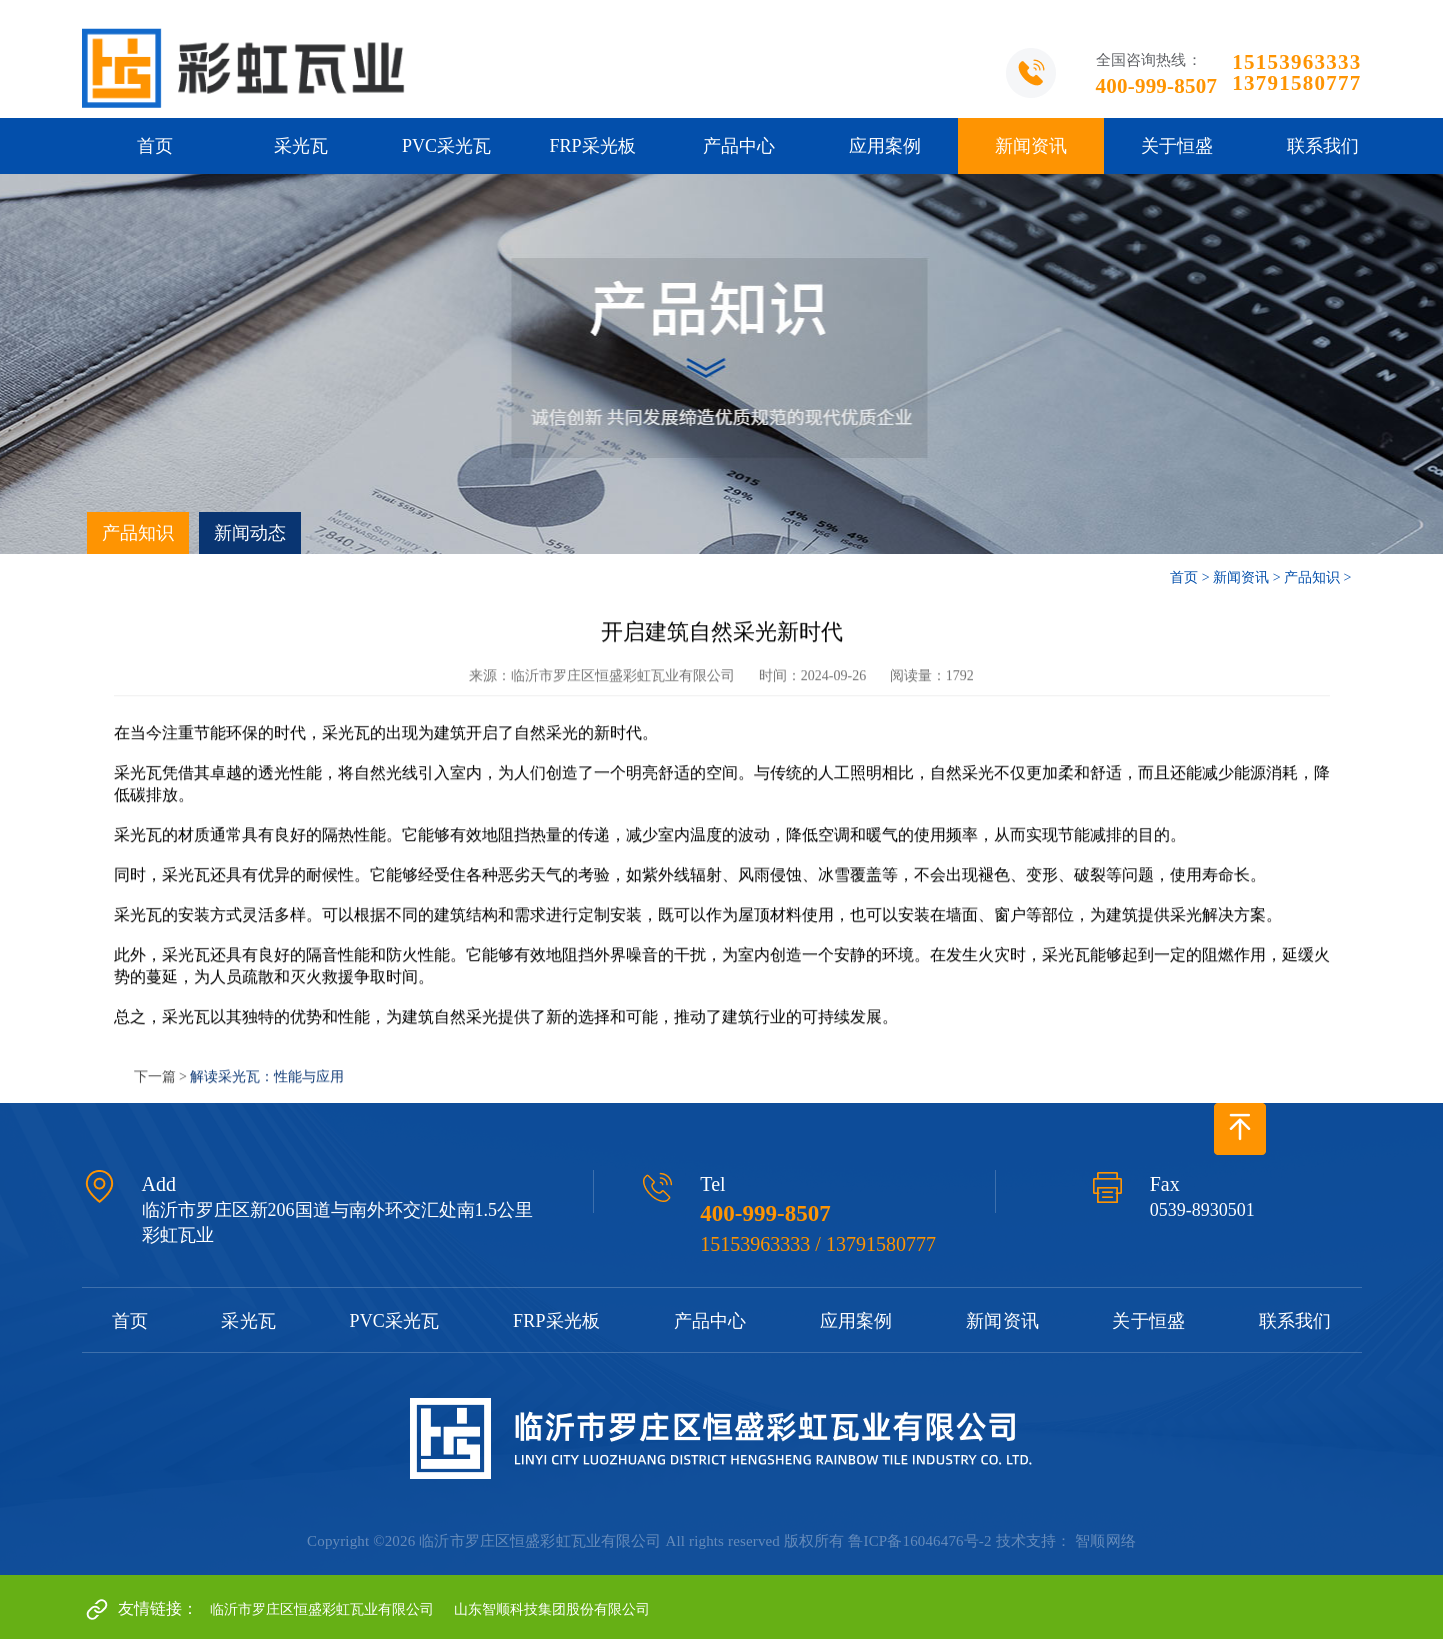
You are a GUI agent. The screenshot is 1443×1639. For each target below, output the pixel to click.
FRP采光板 (592, 146)
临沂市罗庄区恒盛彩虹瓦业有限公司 (322, 1609)
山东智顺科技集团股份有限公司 (552, 1609)
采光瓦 (301, 146)
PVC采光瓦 (446, 146)
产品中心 (739, 146)
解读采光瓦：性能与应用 (267, 1091)
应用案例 (885, 146)
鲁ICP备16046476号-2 (919, 1541)
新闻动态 (250, 533)
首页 (155, 146)
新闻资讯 (1031, 146)
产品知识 (138, 533)
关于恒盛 (1177, 146)
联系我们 (1323, 146)
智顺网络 (1105, 1541)
